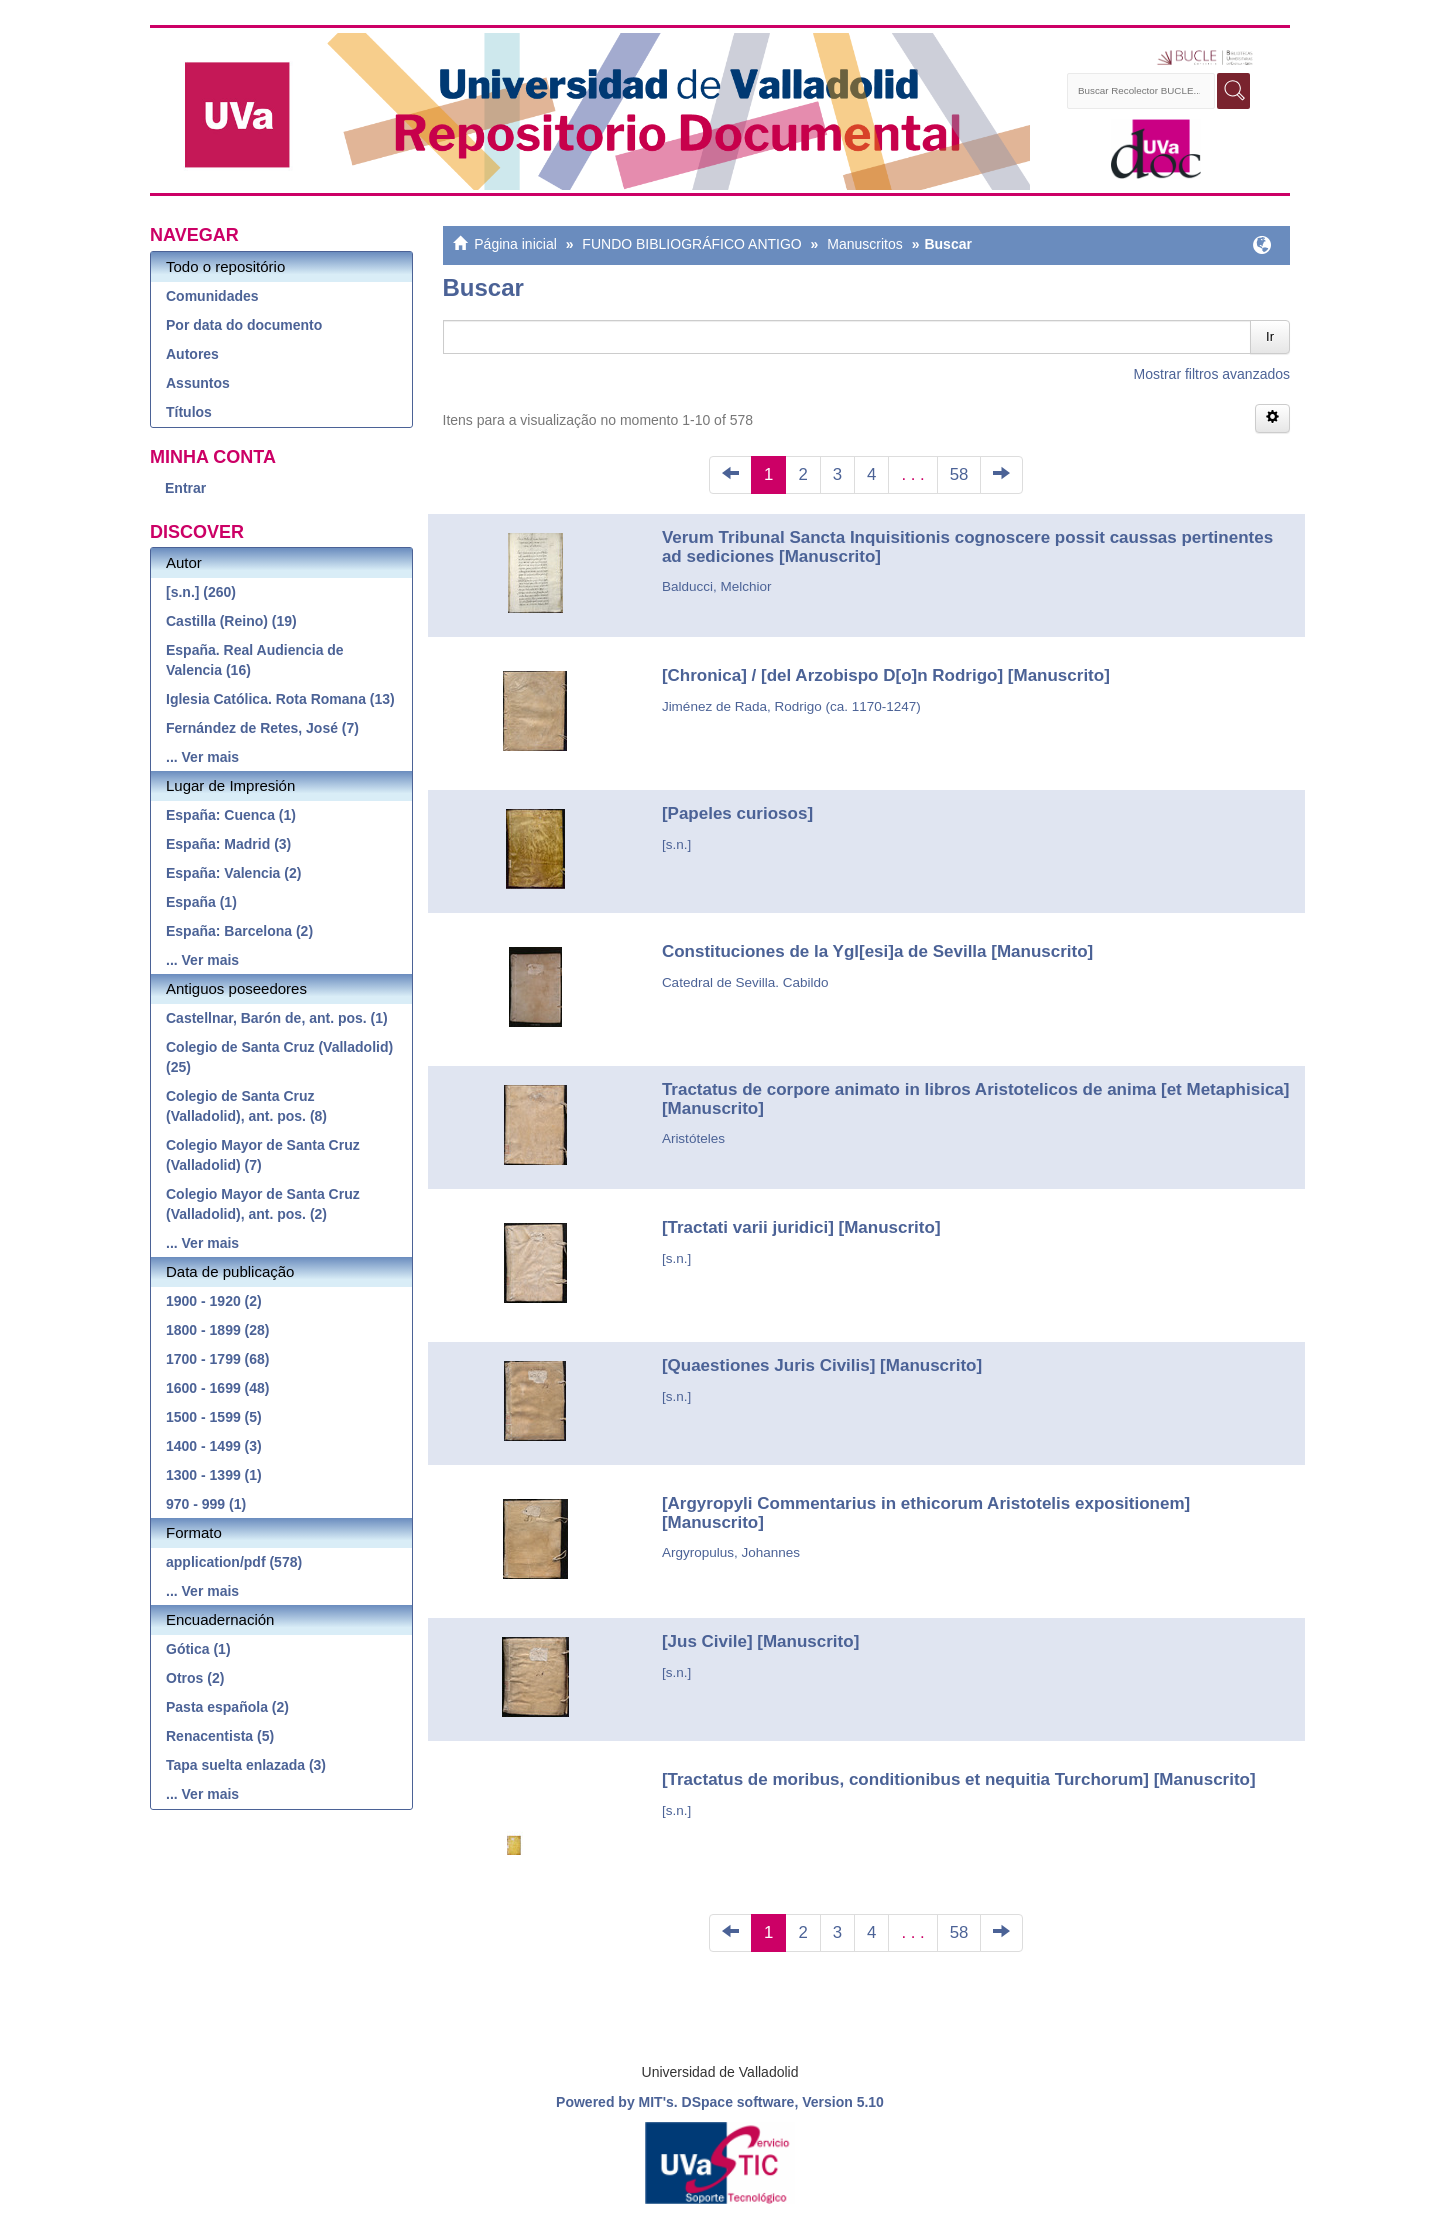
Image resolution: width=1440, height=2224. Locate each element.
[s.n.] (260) (201, 592)
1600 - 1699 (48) (218, 1388)
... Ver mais (202, 757)
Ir (1270, 336)
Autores (192, 354)
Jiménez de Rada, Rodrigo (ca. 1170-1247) (791, 706)
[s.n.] (676, 844)
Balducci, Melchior (717, 586)
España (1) (201, 902)
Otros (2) (195, 1678)
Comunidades (212, 296)
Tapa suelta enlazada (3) (246, 1765)
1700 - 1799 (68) (218, 1359)
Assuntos (198, 383)
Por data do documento (244, 325)
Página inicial (515, 244)
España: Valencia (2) (233, 873)
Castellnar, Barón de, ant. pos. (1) (277, 1018)
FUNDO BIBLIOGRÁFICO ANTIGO (691, 244)
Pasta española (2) (227, 1707)
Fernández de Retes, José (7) (262, 728)
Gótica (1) (198, 1649)
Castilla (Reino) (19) (231, 621)
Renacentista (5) (220, 1736)
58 (959, 474)
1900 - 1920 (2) (214, 1301)
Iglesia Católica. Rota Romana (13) (280, 699)
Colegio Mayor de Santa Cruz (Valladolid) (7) (263, 1155)
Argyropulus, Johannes (731, 1552)
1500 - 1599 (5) (214, 1417)
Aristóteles (693, 1138)
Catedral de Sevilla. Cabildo (745, 982)
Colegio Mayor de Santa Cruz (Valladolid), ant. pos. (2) (263, 1204)
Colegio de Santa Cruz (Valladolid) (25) (279, 1057)
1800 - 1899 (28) (218, 1330)
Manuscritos (864, 244)
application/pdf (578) (234, 1562)
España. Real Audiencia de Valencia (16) (255, 660)
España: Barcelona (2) (239, 931)
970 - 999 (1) (206, 1504)
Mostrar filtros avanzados (1212, 374)
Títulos (189, 412)
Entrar (185, 488)
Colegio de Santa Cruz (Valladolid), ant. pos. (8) (246, 1106)
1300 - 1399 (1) (214, 1475)
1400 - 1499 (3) (214, 1446)
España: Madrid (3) (228, 844)
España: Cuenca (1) (231, 815)
